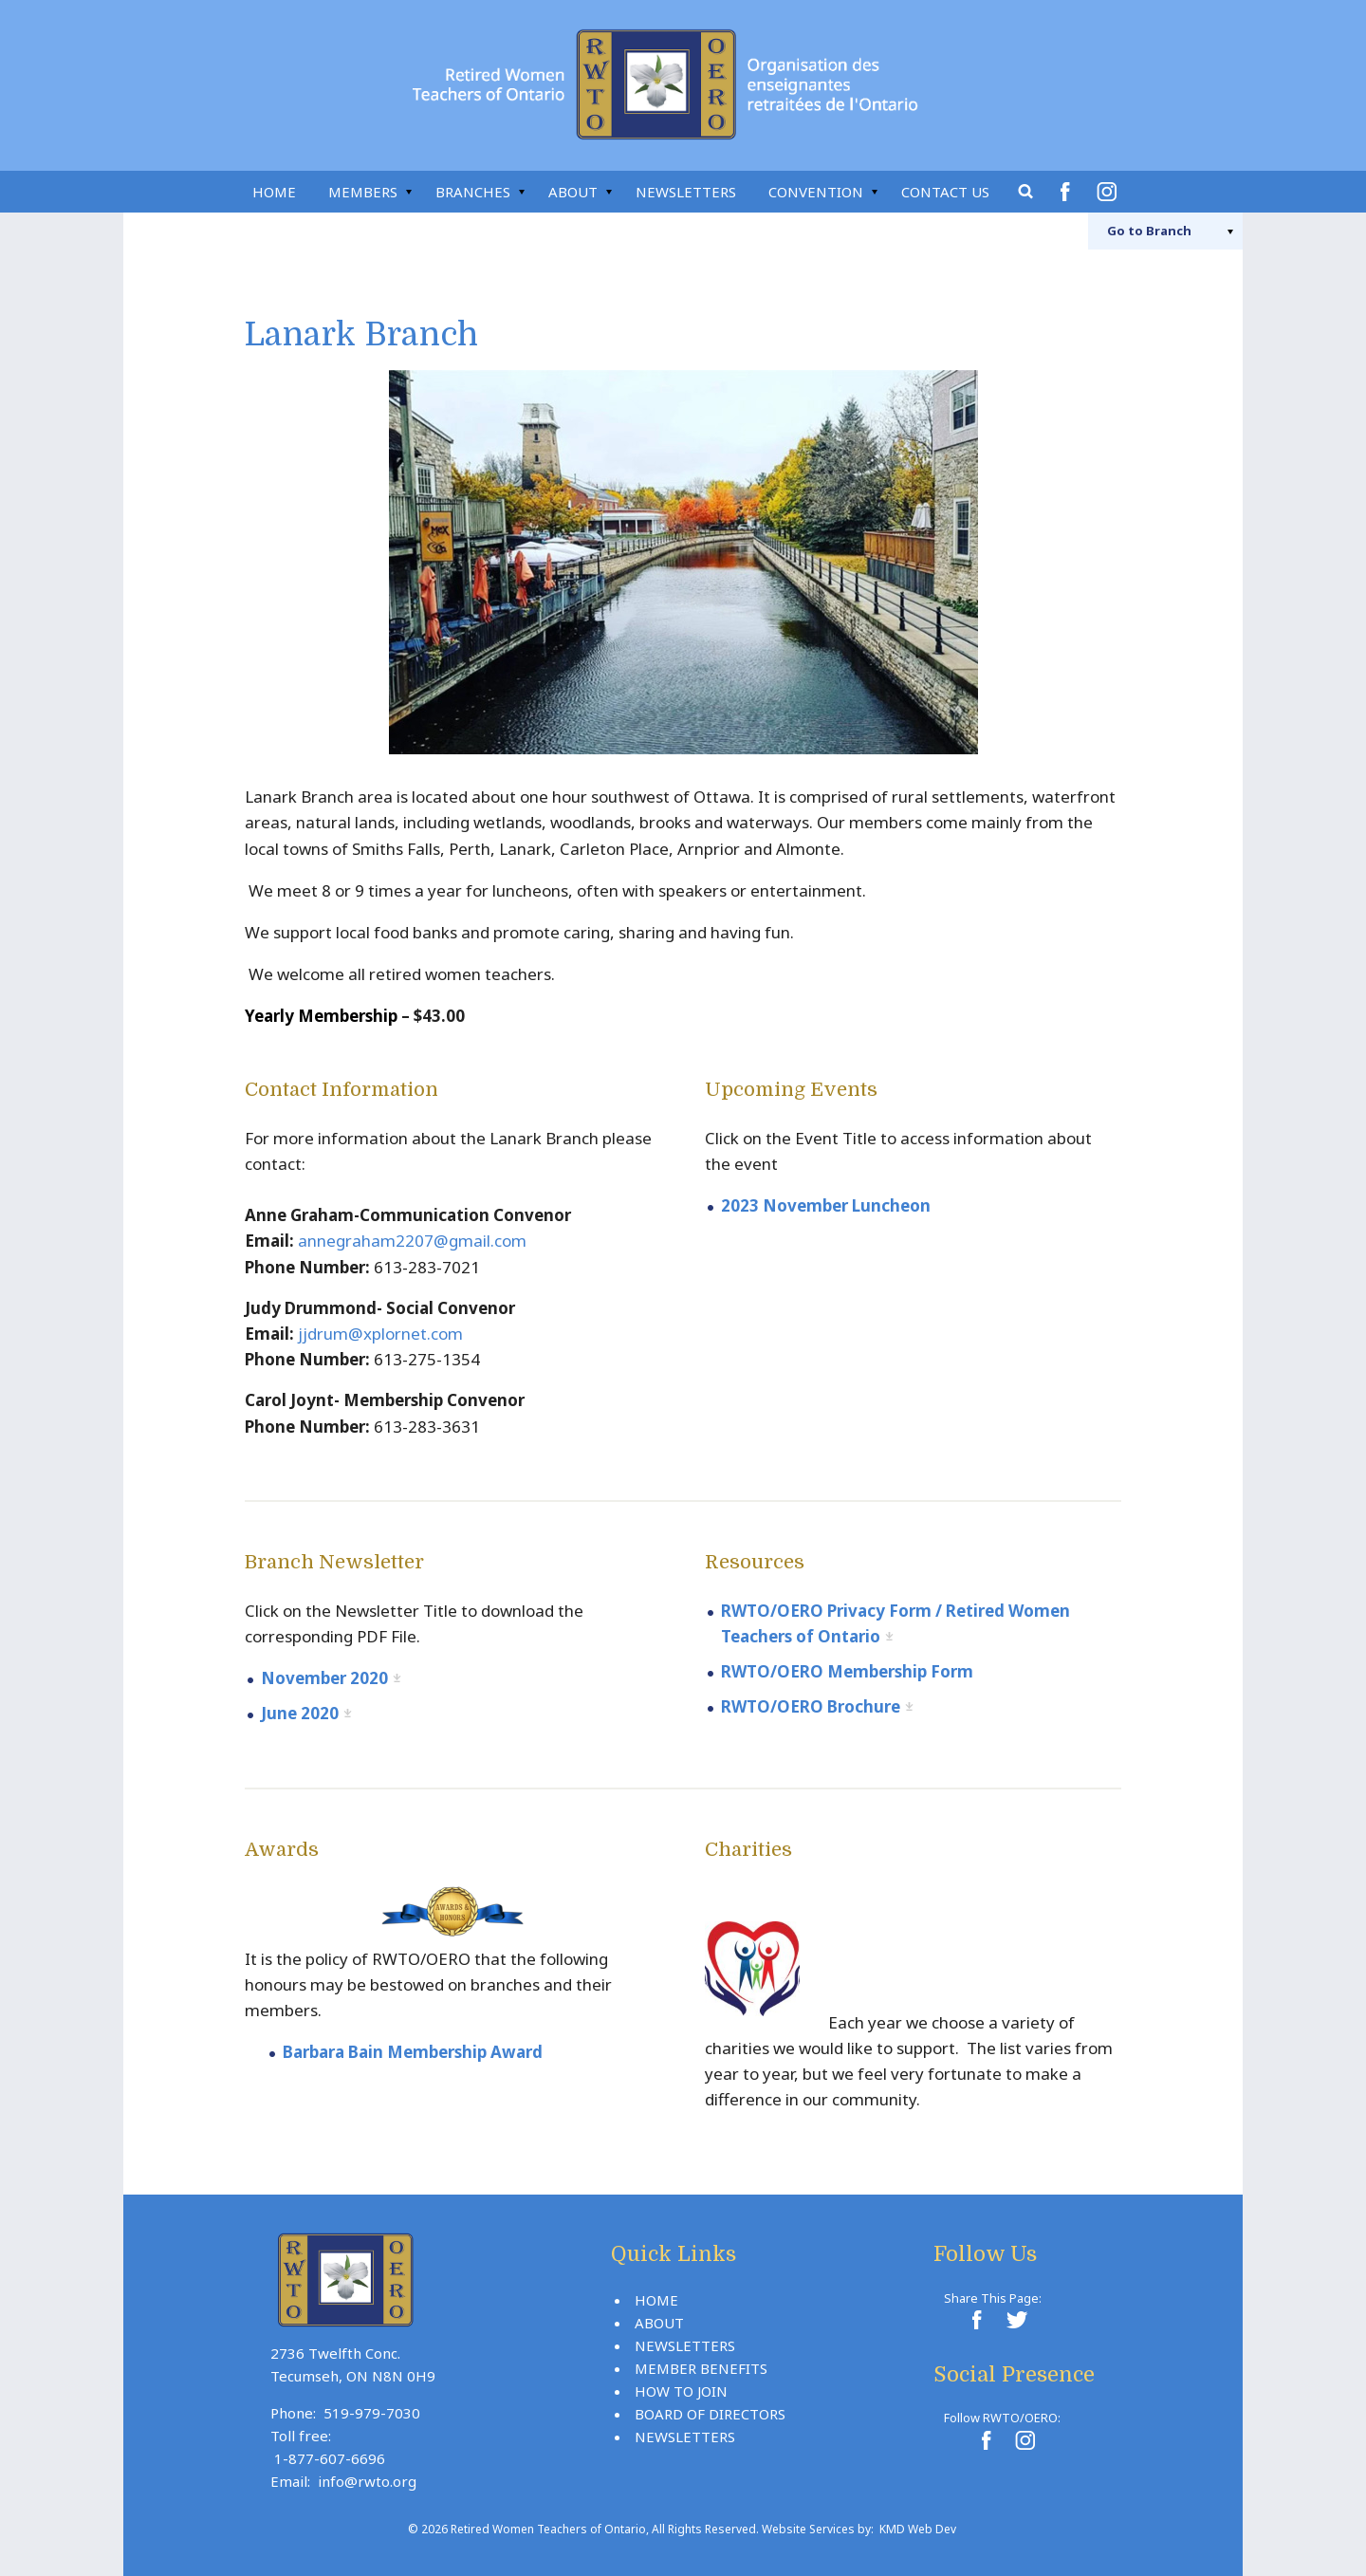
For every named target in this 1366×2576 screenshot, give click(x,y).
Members (362, 191)
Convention (815, 191)
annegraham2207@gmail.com (412, 1240)
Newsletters (686, 191)
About (573, 191)
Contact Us (945, 191)
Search (1026, 192)
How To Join (681, 2390)
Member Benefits (701, 2368)
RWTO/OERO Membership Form (847, 1671)
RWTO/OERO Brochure (810, 1706)
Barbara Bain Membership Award (413, 2052)
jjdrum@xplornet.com (380, 1333)
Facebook (1068, 192)
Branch (1149, 230)
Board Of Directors (710, 2413)
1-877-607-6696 (329, 2458)
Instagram (1110, 192)
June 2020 (300, 1713)
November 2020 (324, 1678)
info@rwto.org (367, 2481)
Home (274, 191)
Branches (472, 191)
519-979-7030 (371, 2412)
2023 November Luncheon (826, 1205)
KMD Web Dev (917, 2529)
